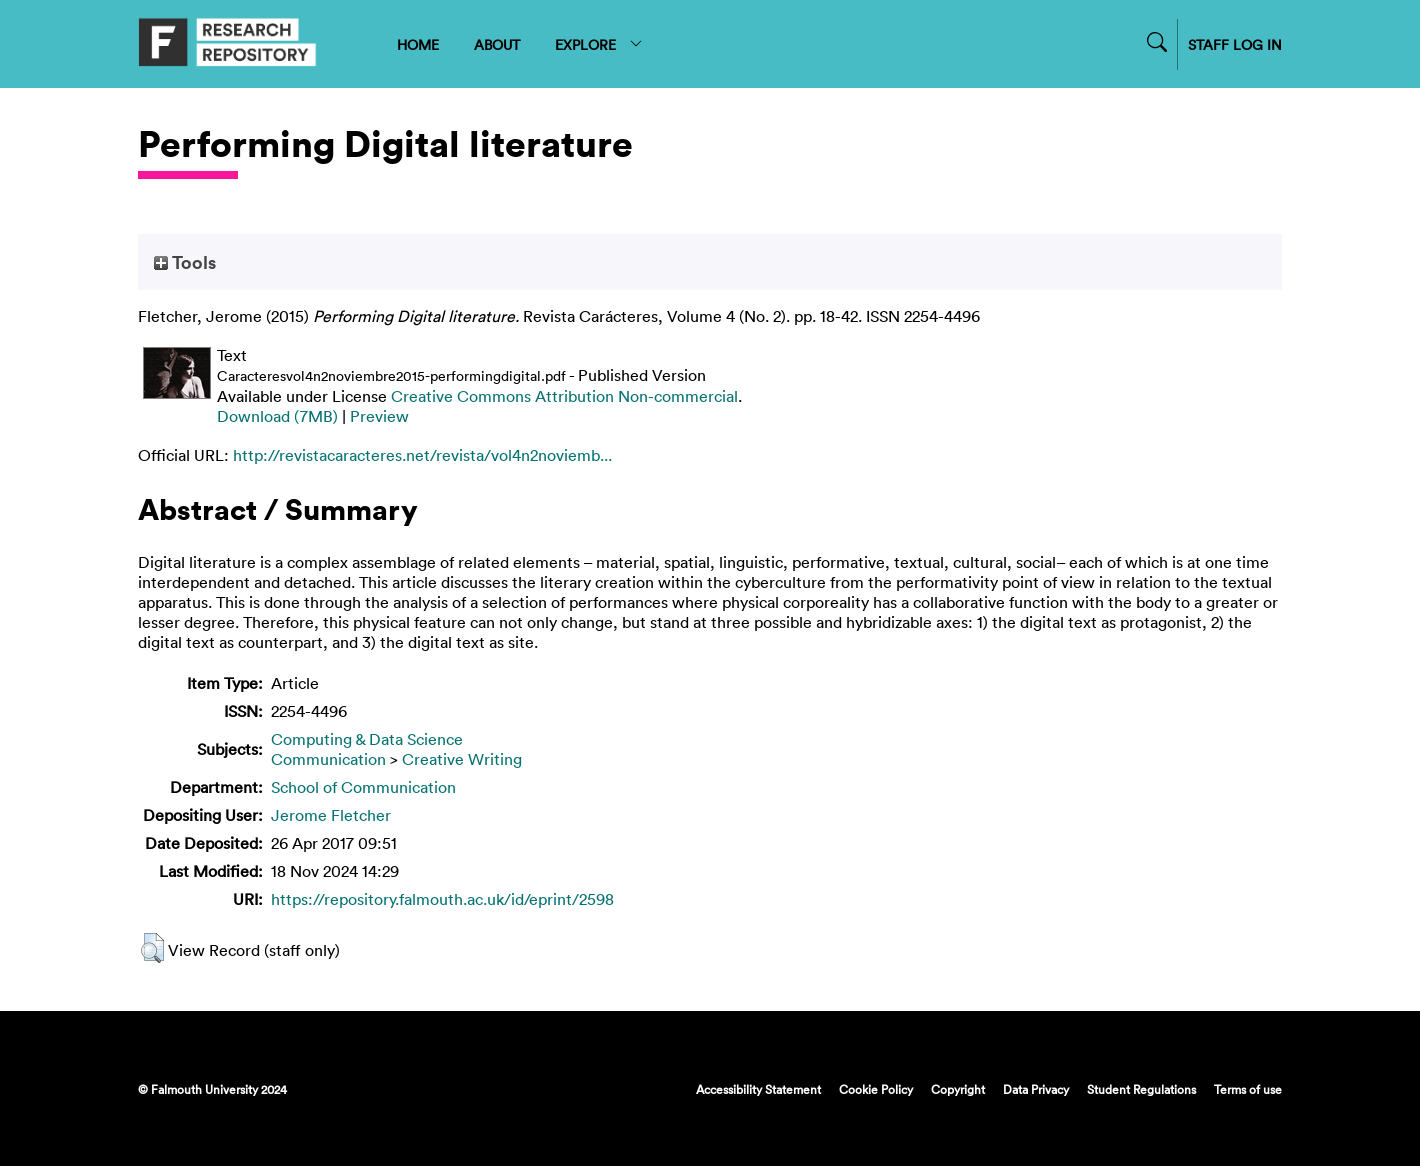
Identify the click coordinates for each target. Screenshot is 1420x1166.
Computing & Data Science (367, 739)
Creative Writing (462, 759)
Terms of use (1248, 1089)
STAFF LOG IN (1235, 44)
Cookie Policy (876, 1089)
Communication (328, 759)
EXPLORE (599, 44)
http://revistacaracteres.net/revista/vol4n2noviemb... (422, 455)
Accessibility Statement (758, 1089)
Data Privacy (1036, 1089)
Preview (379, 416)
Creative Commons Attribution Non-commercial (564, 396)
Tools (185, 262)
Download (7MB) (277, 416)
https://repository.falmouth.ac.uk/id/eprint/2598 (442, 899)
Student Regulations (1141, 1089)
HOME (418, 44)
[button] (152, 948)
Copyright (958, 1089)
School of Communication (363, 787)
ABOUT (497, 44)
